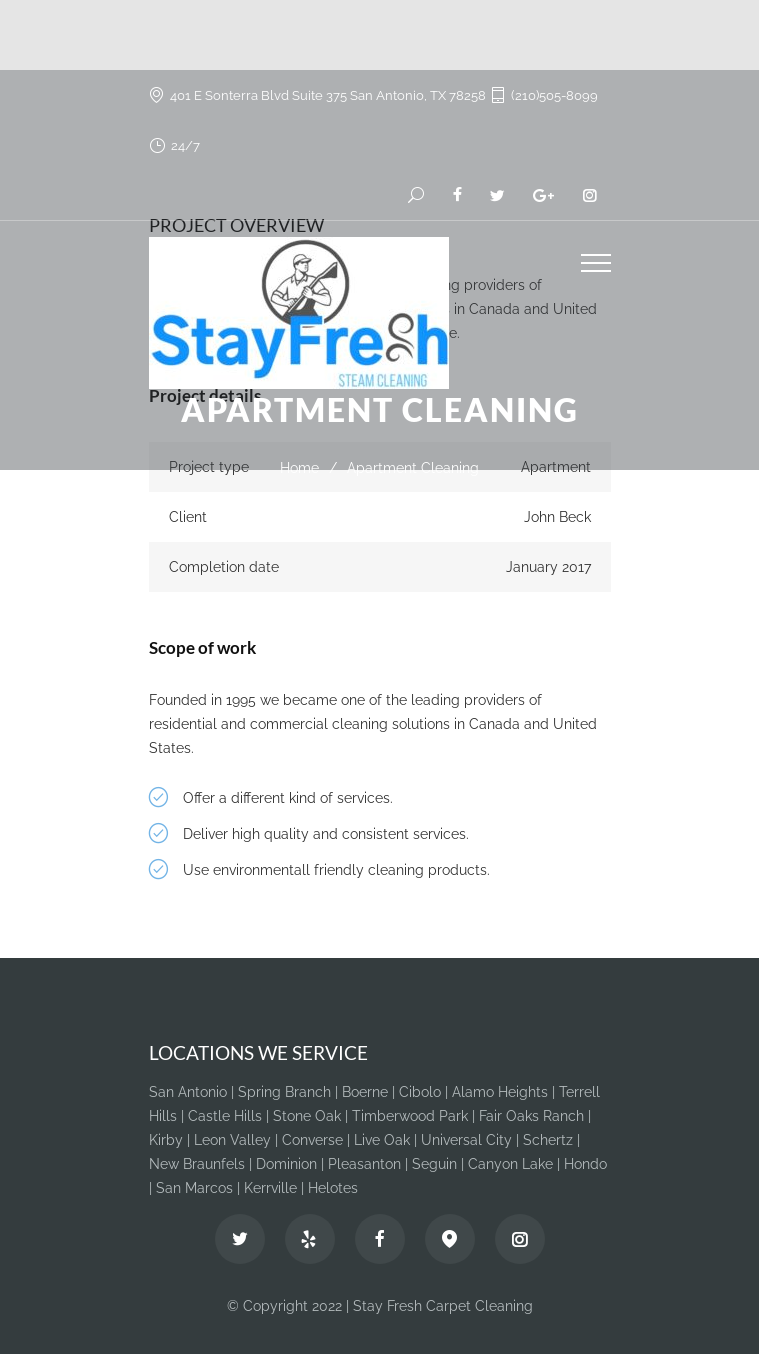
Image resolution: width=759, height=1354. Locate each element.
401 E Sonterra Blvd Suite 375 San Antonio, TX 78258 (328, 95)
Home (299, 468)
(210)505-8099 (554, 95)
